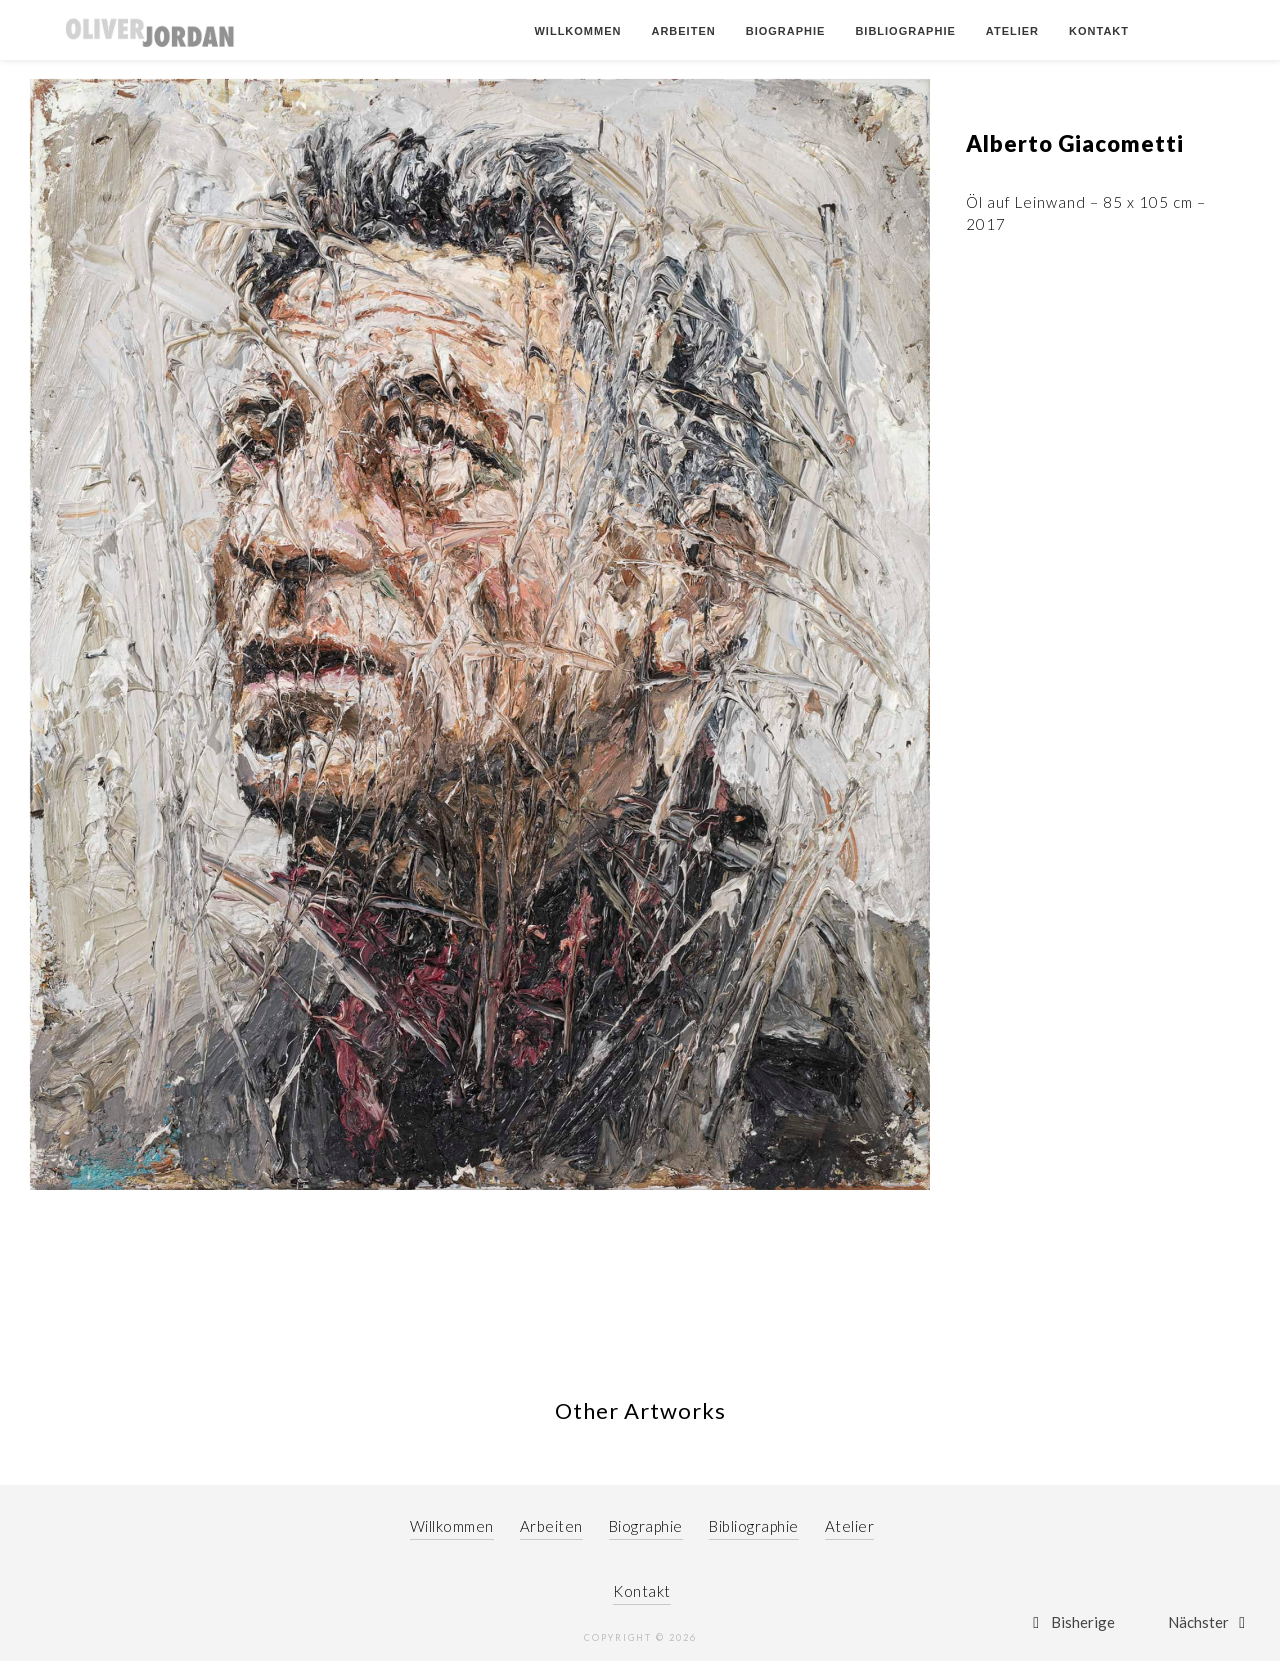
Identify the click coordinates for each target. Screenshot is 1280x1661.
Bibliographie (905, 31)
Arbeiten (683, 31)
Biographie (786, 31)
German (1187, 31)
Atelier (1012, 31)
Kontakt (1099, 31)
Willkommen (577, 31)
